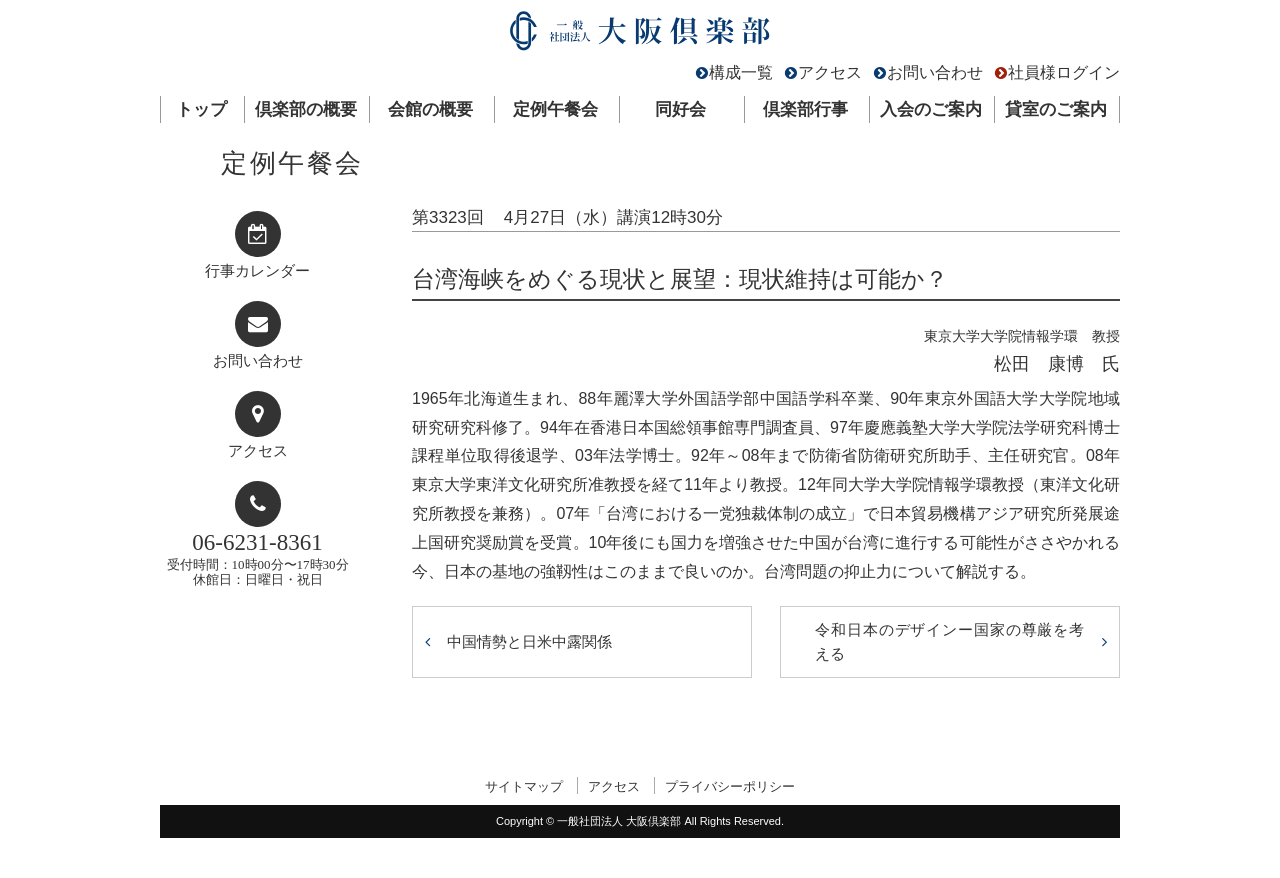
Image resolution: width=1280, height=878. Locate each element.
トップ (201, 109)
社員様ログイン (1064, 72)
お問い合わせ (935, 72)
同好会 (680, 109)
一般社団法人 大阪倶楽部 (640, 35)
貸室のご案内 (1056, 109)
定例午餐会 (555, 109)
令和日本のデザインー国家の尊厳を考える (950, 641)
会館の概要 (430, 109)
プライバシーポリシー (730, 786)
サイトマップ (524, 786)
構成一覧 (741, 72)
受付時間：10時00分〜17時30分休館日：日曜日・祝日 (258, 558)
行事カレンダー (257, 271)
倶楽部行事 (805, 109)
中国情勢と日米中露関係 (529, 641)
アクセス (830, 72)
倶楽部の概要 (306, 109)
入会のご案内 (931, 109)
